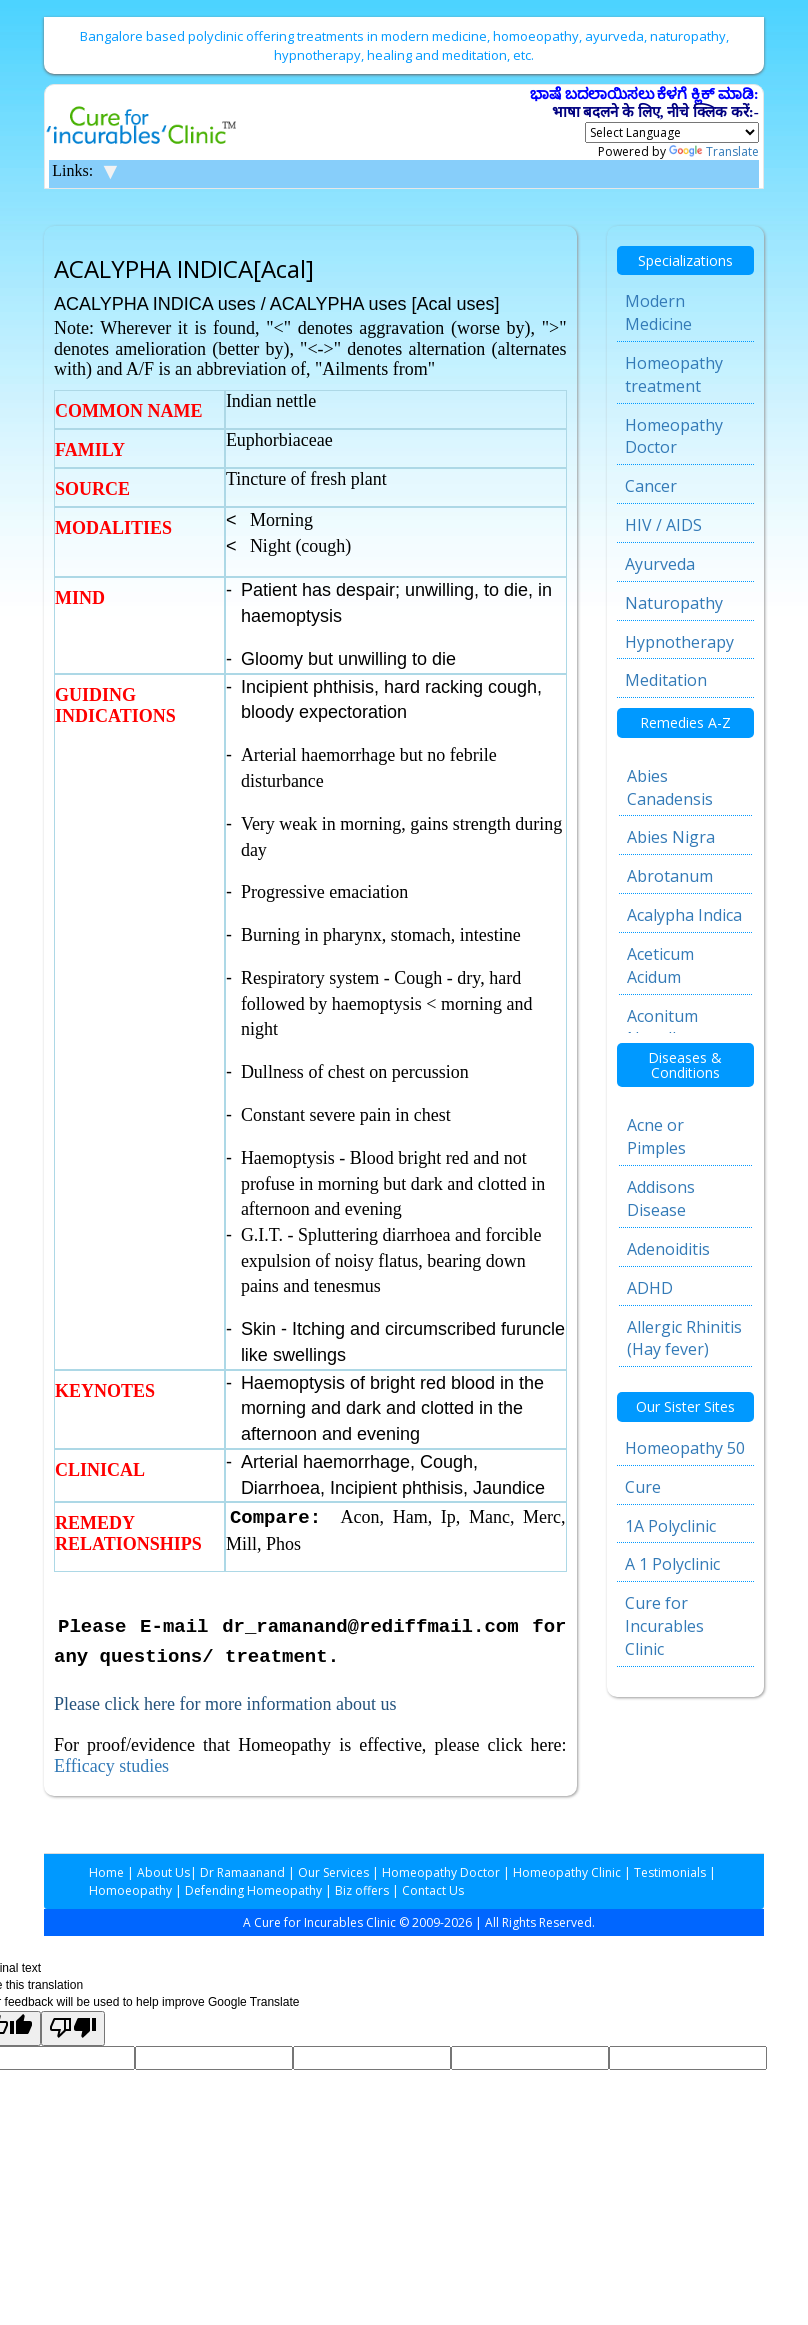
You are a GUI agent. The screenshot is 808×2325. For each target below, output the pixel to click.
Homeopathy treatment (674, 374)
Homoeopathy (130, 1890)
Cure (643, 1487)
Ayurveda (660, 564)
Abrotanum (670, 876)
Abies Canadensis (670, 787)
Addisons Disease (661, 1198)
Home (106, 1872)
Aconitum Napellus (662, 1027)
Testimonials (670, 1872)
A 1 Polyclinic (672, 1564)
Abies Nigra (671, 837)
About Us (163, 1872)
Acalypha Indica (684, 915)
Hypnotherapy (679, 642)
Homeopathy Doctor (674, 436)
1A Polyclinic (670, 1526)
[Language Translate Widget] (672, 132)
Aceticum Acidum (660, 965)
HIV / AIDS (663, 525)
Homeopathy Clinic (567, 1872)
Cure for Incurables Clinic (664, 1626)
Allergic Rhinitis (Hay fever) (684, 1338)
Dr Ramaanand (242, 1872)
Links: (72, 170)
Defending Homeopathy (253, 1890)
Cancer (651, 486)
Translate (714, 151)
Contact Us (433, 1890)
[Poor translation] (73, 2028)
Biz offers (362, 1890)
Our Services (333, 1872)
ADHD (650, 1288)
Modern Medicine (658, 312)
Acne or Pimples (656, 1136)
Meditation (666, 680)
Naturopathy (674, 603)
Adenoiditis (668, 1249)
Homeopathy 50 (685, 1448)
